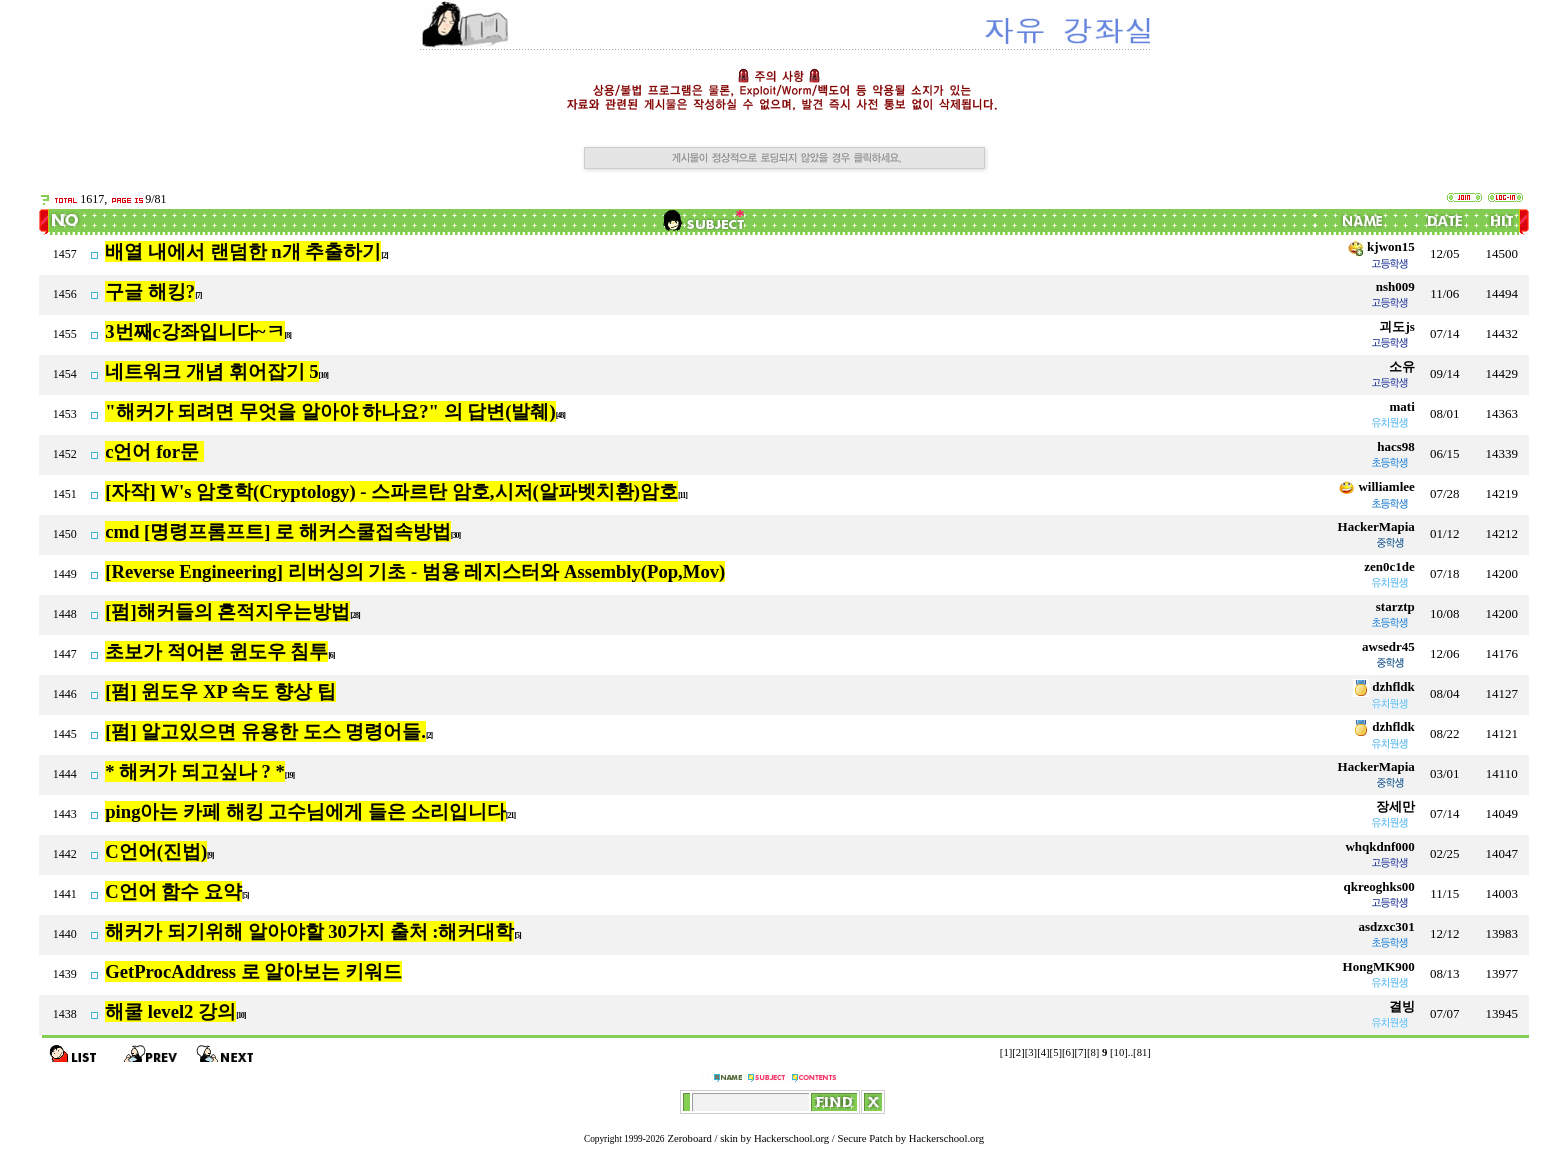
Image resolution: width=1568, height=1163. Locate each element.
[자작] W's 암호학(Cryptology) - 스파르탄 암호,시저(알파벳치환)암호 (391, 491)
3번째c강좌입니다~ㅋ (194, 331)
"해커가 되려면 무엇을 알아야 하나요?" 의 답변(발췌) (330, 411)
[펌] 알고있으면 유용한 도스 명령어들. (265, 731)
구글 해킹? (150, 291)
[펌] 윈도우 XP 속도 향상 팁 (220, 691)
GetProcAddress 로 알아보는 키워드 (253, 971)
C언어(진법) (156, 851)
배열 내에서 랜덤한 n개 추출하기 (243, 251)
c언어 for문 (154, 451)
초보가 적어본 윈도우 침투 (216, 651)
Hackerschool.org (791, 1138)
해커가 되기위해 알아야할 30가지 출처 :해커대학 (309, 931)
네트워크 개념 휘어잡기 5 (211, 371)
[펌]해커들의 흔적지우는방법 (227, 611)
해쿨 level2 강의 (170, 1011)
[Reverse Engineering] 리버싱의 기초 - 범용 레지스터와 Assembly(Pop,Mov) (415, 571)
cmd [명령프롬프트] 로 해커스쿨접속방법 (278, 531)
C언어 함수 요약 (173, 891)
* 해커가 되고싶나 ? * (195, 771)
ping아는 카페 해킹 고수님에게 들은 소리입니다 (305, 811)
